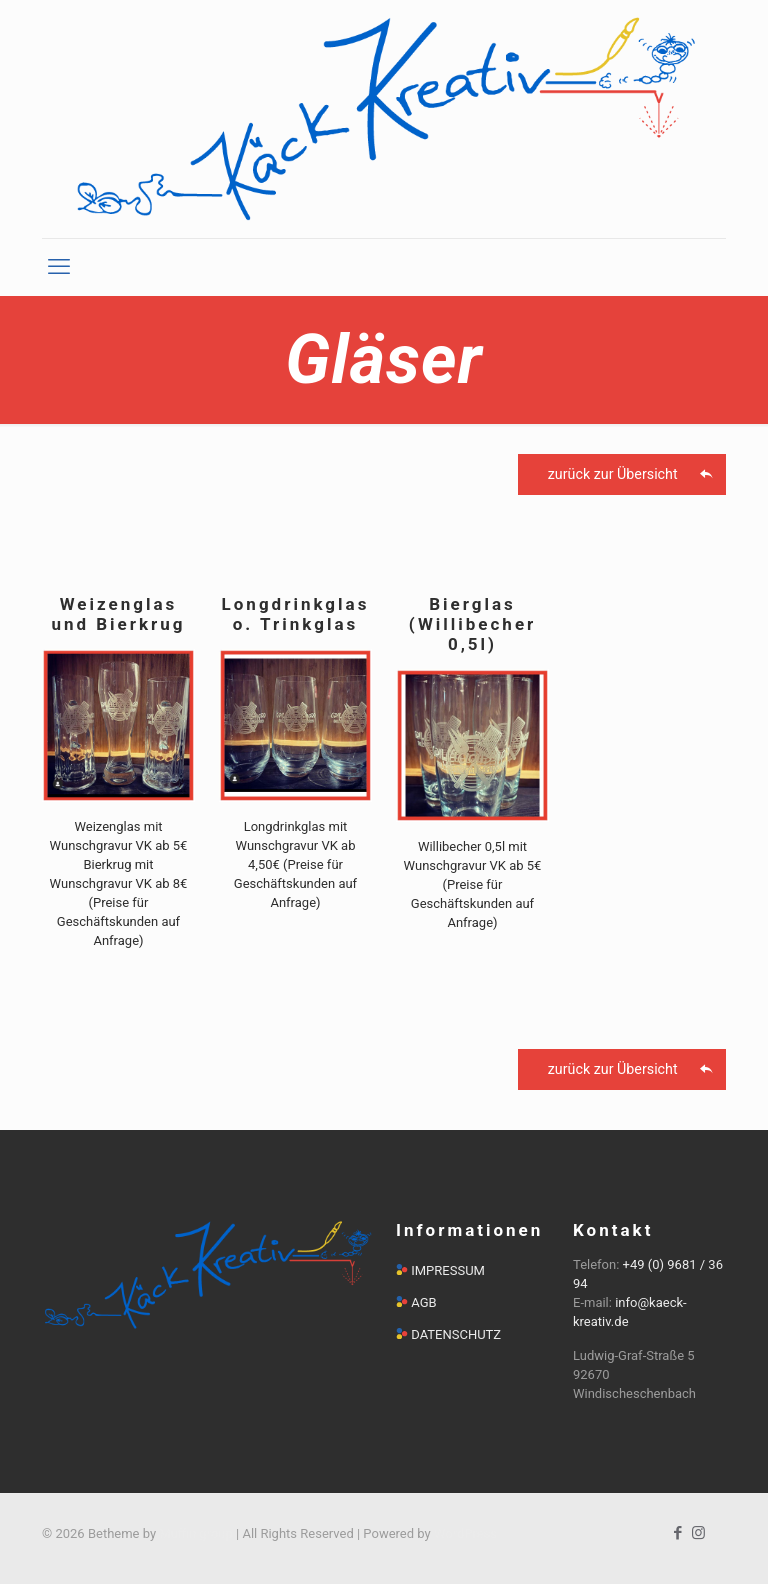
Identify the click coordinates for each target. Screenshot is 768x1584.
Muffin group (195, 1533)
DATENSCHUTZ (456, 1334)
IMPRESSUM (448, 1270)
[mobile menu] (59, 267)
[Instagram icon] (698, 1533)
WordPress (465, 1533)
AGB (423, 1302)
